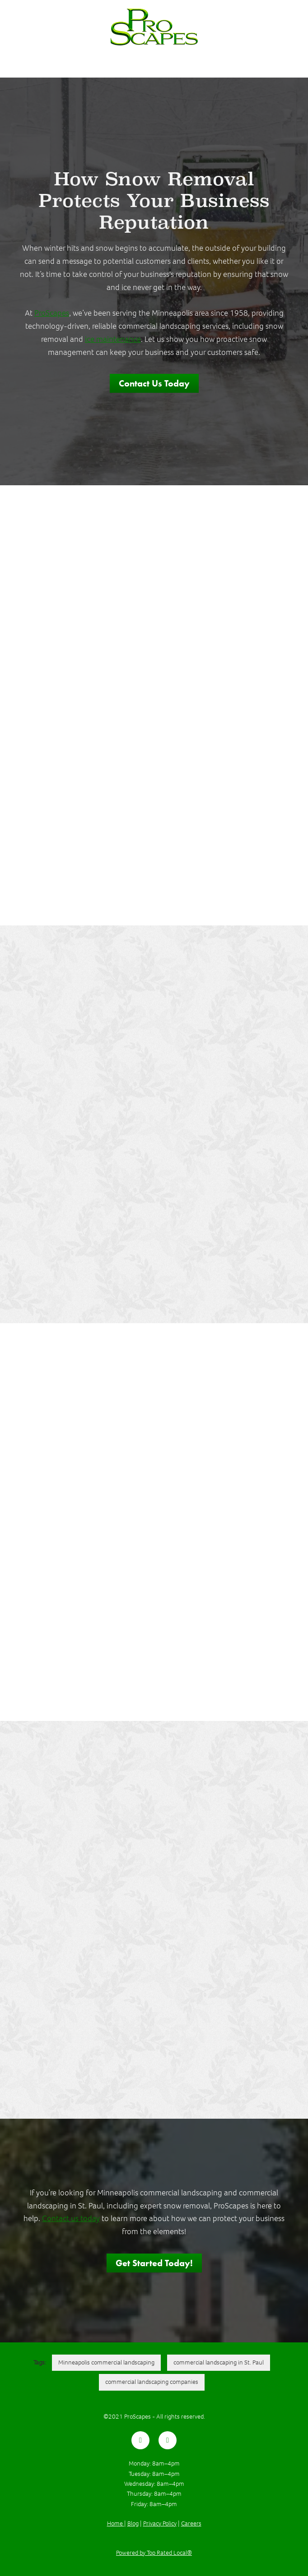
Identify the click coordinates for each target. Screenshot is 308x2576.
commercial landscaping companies (151, 2382)
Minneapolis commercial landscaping (106, 2362)
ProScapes (51, 313)
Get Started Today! (154, 2263)
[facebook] (140, 2440)
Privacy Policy (160, 2523)
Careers (191, 2523)
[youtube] (168, 2440)
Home (115, 2523)
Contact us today (71, 2218)
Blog (133, 2523)
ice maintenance (113, 339)
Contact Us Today (154, 383)
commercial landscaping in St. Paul (218, 2362)
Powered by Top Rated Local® (154, 2552)
